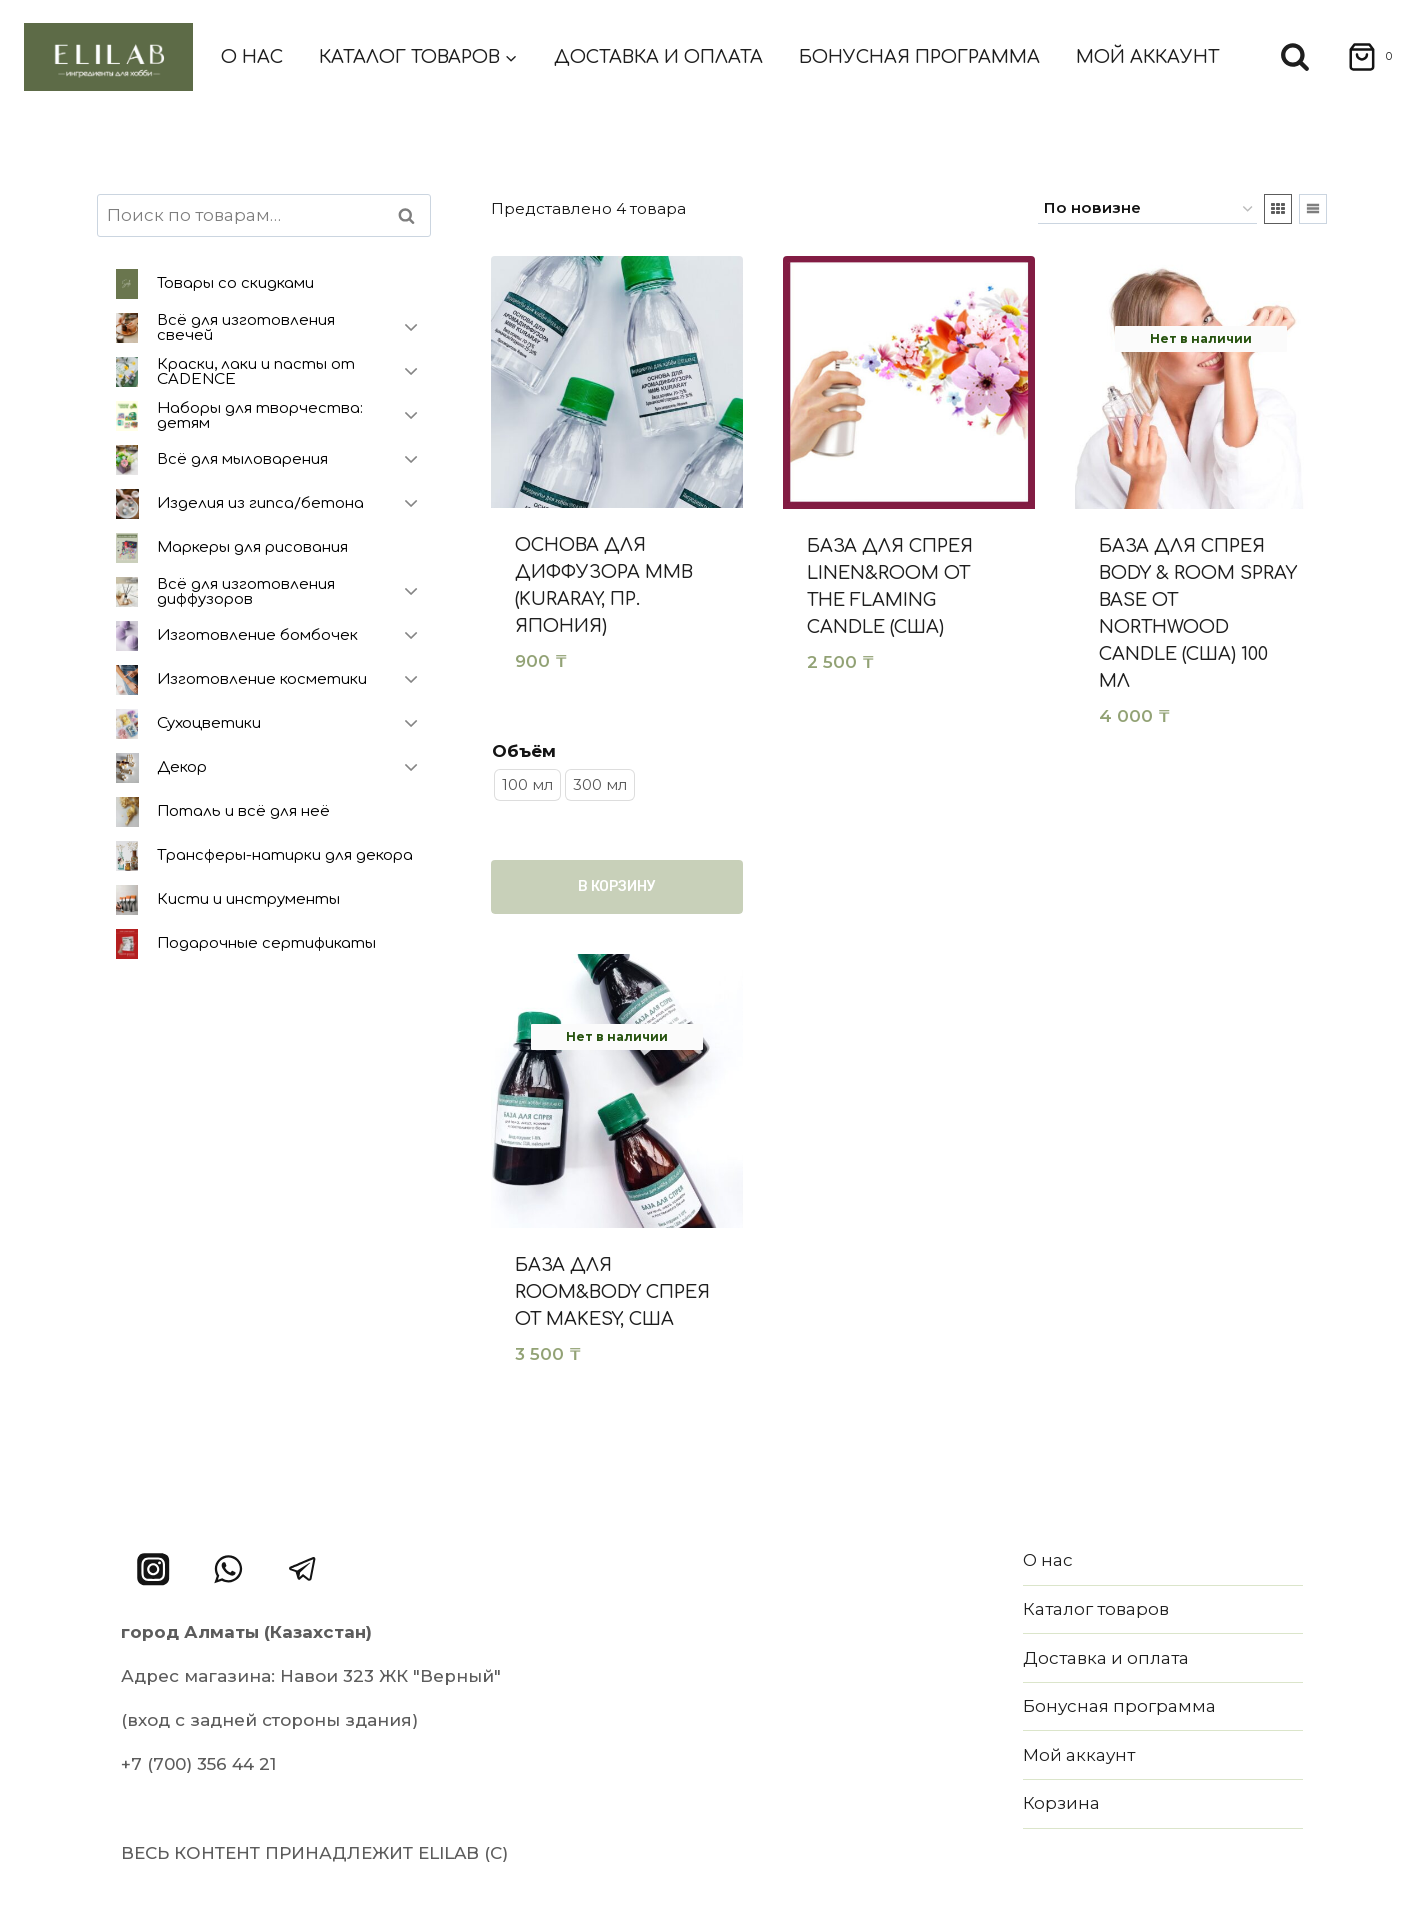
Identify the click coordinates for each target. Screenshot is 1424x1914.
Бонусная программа (919, 57)
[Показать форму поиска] (1295, 57)
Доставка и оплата (658, 57)
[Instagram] (153, 1569)
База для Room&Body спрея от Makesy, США (612, 1292)
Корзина (1061, 1803)
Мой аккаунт (1147, 57)
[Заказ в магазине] (1147, 209)
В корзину (617, 886)
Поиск (412, 215)
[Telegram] (302, 1569)
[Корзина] (1363, 57)
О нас (252, 57)
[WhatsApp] (228, 1569)
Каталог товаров (1096, 1609)
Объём (524, 751)
